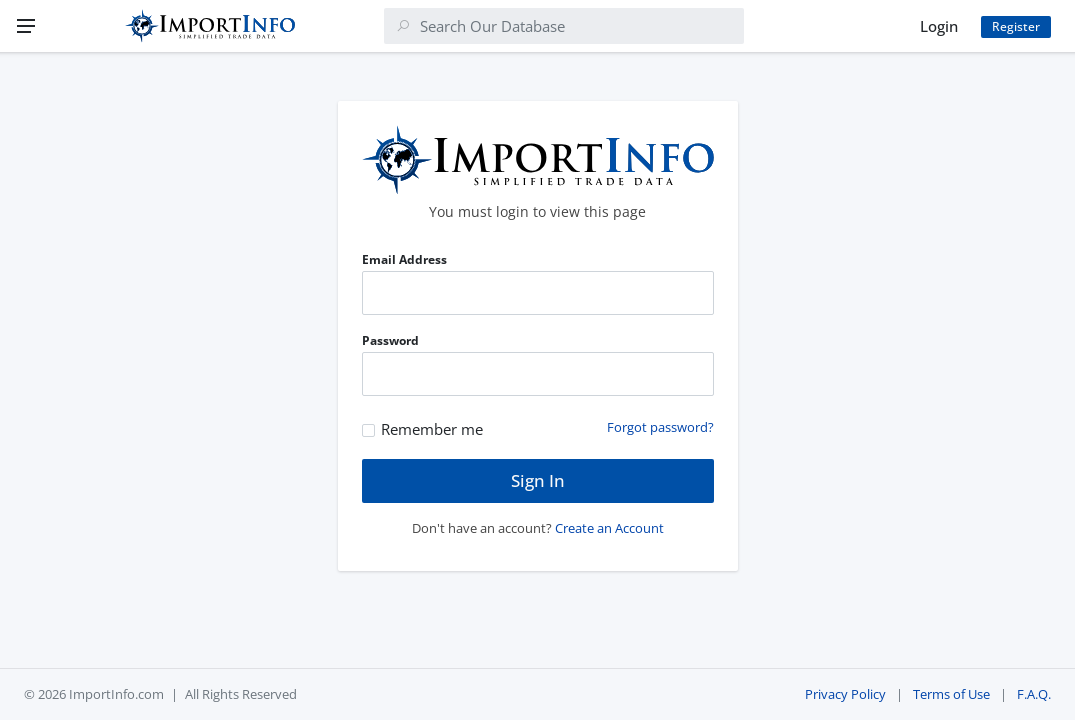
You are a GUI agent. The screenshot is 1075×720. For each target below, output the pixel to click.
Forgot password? (660, 427)
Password (390, 340)
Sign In (538, 480)
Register (1016, 26)
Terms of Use (951, 694)
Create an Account (609, 528)
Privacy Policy (845, 694)
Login (939, 26)
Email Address (404, 259)
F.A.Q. (1034, 694)
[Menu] (26, 26)
